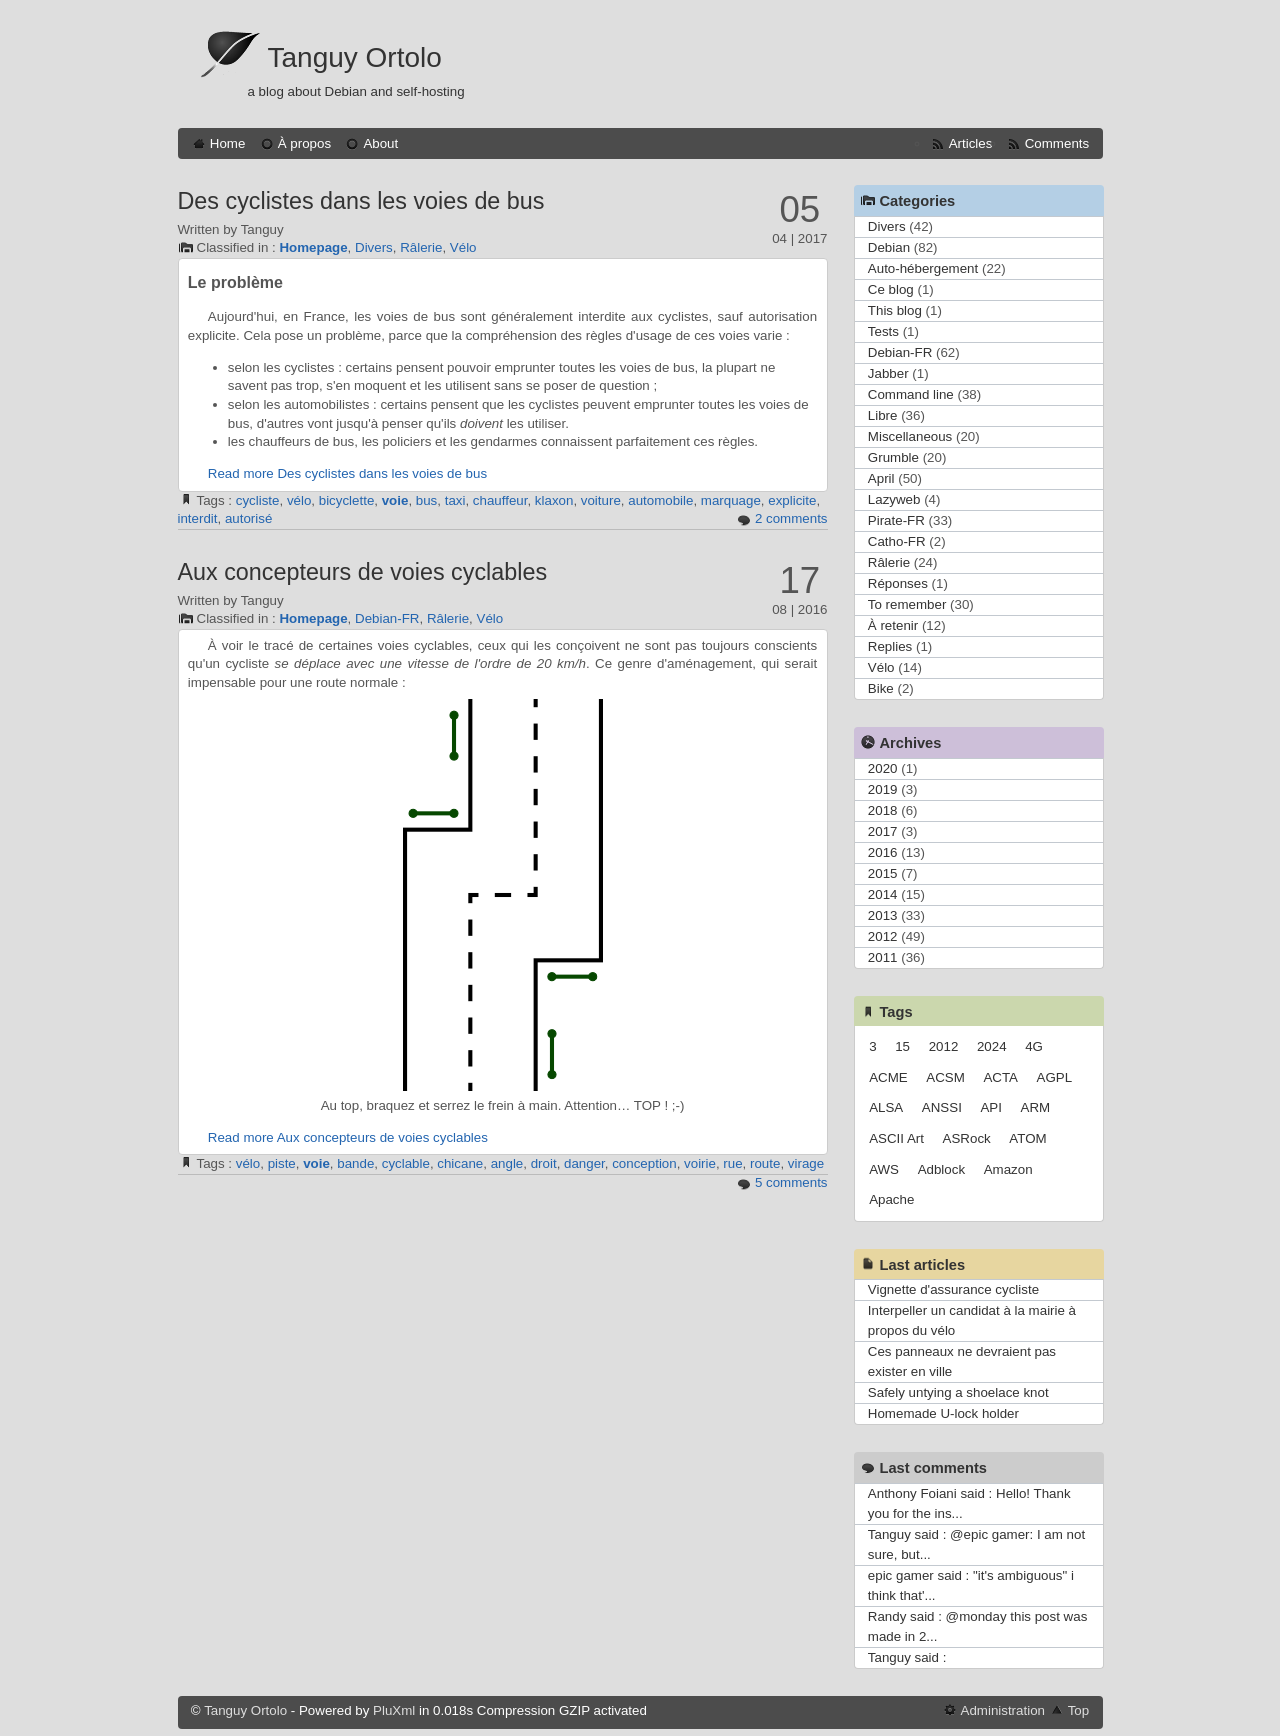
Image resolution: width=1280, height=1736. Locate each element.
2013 (883, 915)
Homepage (313, 247)
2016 (883, 852)
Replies (890, 646)
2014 (883, 894)
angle (507, 1163)
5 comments (791, 1182)
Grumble (893, 457)
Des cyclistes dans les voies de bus (361, 201)
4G (1034, 1046)
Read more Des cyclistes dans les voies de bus (347, 473)
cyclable (406, 1163)
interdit (198, 518)
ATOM (1027, 1138)
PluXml (394, 1710)
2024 (992, 1046)
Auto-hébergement (923, 268)
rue (732, 1163)
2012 (883, 936)
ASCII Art (896, 1138)
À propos (304, 143)
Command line (911, 394)
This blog (895, 310)
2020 (883, 768)
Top (1079, 1710)
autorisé (248, 518)
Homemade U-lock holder (943, 1413)
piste (282, 1163)
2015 (883, 873)
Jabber (888, 373)
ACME (888, 1077)
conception (644, 1163)
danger (584, 1163)
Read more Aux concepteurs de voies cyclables (348, 1137)
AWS (884, 1169)
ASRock (967, 1138)
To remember (907, 604)
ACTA (1000, 1077)
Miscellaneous (910, 436)
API (990, 1107)
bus (427, 500)
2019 (883, 789)
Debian (889, 247)
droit (544, 1163)
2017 (883, 831)
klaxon (554, 500)
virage (806, 1163)
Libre (883, 415)
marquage (731, 500)
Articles (971, 143)
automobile (660, 500)
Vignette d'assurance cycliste (953, 1289)
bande (355, 1163)
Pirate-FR (896, 520)
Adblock (941, 1169)
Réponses (898, 583)
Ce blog (891, 289)
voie (395, 500)
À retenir (893, 625)
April (881, 478)
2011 (883, 957)
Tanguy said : (907, 1657)
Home (228, 143)
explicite (792, 500)
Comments (1057, 143)
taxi (455, 500)
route (765, 1163)
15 (902, 1046)
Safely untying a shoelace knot (958, 1392)
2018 (883, 810)
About (380, 143)
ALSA (886, 1107)
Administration (1003, 1710)
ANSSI (942, 1107)
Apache (891, 1199)
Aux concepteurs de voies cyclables (363, 572)
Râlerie (421, 247)
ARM (1036, 1107)
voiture (601, 500)
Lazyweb (894, 499)
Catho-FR (897, 541)
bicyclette (347, 500)
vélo (299, 500)
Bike (881, 688)
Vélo (463, 247)
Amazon (1008, 1169)
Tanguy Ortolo (355, 57)
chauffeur (500, 500)
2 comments (791, 518)
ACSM (945, 1077)
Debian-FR (387, 618)
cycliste (258, 500)
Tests (883, 331)
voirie (700, 1163)
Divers (374, 247)
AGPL (1055, 1077)
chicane (460, 1163)
